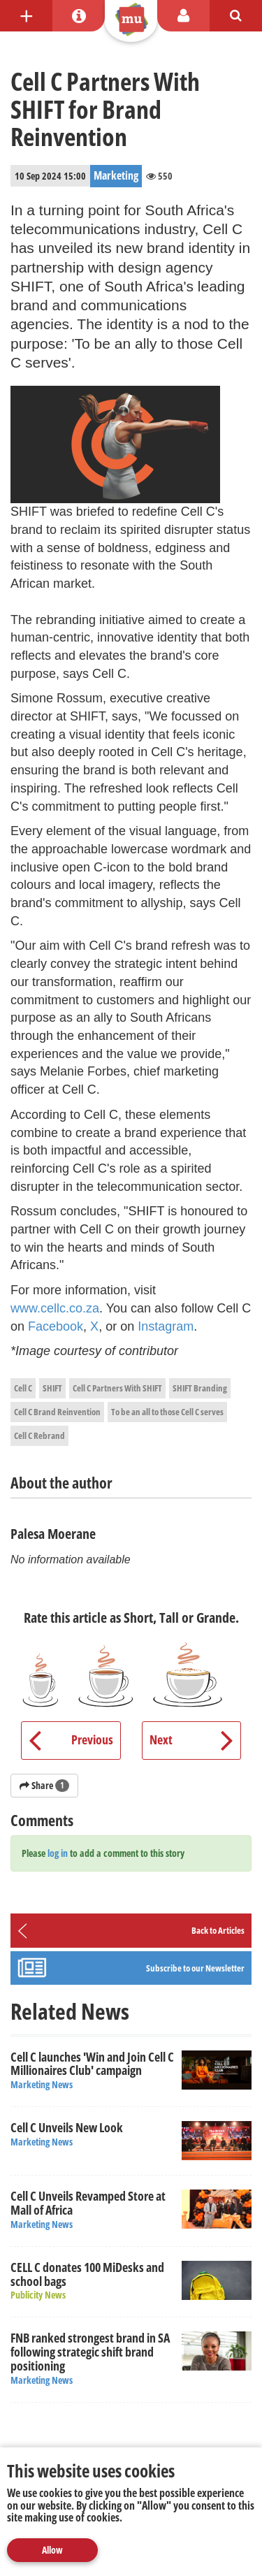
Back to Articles (218, 1930)
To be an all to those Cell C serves (167, 1411)
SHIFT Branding (200, 1388)
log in (58, 1853)
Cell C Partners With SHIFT (117, 1388)
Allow (52, 2549)
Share (44, 1785)
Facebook (55, 1326)
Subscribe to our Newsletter (195, 1968)
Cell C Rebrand (39, 1435)
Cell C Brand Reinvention (57, 1411)
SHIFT (52, 1388)
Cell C (23, 1388)
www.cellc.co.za (54, 1308)
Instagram (166, 1326)
